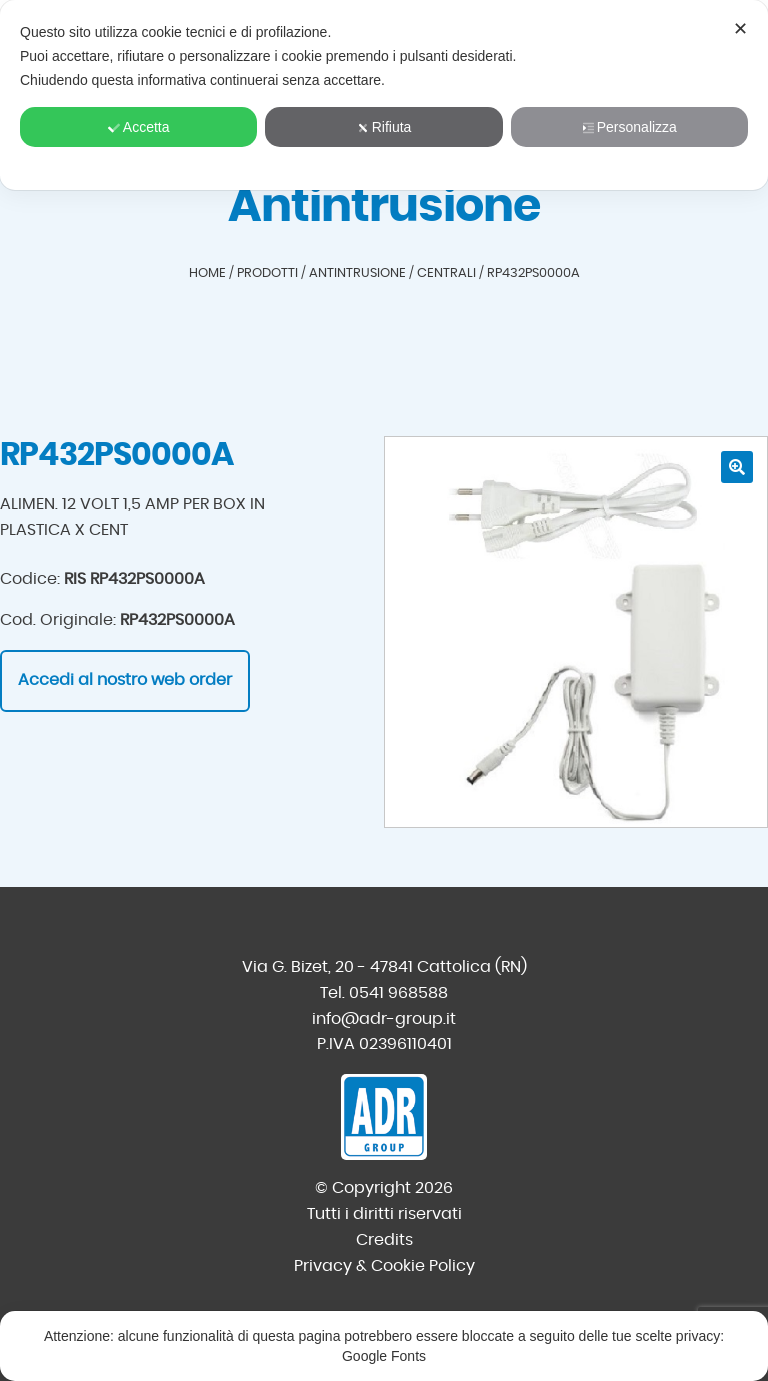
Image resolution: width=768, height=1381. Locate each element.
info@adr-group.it (384, 1019)
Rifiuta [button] (384, 127)
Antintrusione (357, 273)
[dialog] (384, 95)
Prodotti (267, 273)
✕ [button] (740, 29)
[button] (737, 467)
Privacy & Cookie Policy (384, 1266)
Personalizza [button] (629, 127)
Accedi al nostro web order (125, 680)
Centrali (446, 273)
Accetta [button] (139, 127)
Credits (384, 1240)
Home (207, 273)
